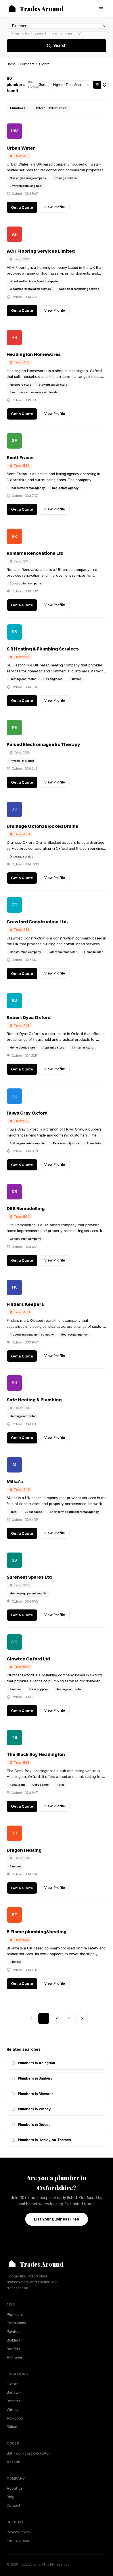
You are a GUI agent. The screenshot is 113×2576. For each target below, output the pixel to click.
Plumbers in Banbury (32, 2078)
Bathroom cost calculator (28, 2453)
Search (57, 45)
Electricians (16, 2323)
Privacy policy (18, 2532)
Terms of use (18, 2540)
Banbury (14, 2392)
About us (14, 2488)
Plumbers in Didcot (30, 2125)
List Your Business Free (56, 2219)
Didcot (12, 2426)
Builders (13, 2340)
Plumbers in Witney (31, 2109)
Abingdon (15, 2418)
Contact (13, 2505)
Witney (12, 2409)
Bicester (13, 2401)
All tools (14, 2462)
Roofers (13, 2349)
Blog (10, 2497)
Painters (14, 2331)
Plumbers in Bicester (32, 2094)
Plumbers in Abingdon (33, 2063)
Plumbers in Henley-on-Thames (41, 2140)
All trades (15, 2357)
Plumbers (27, 64)
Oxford (12, 2384)
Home (11, 64)
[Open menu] (100, 8)
